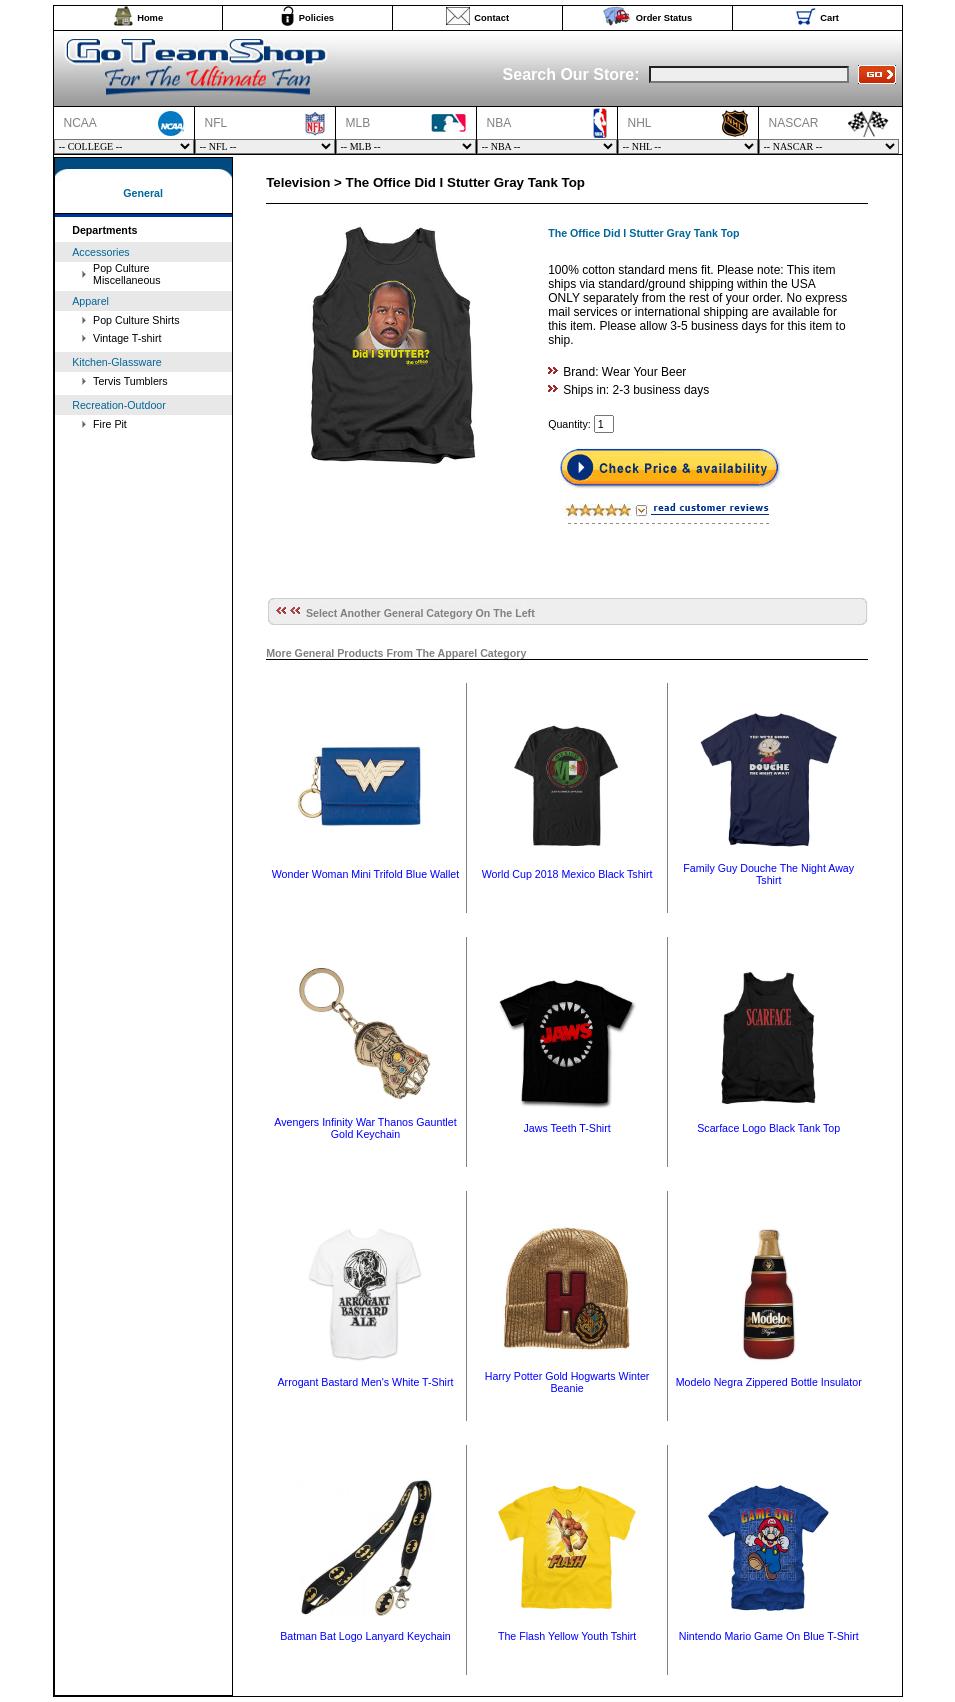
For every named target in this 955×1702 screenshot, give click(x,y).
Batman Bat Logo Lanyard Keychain (365, 1636)
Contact (491, 18)
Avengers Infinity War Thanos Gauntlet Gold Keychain (365, 1128)
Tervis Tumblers (130, 381)
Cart (829, 18)
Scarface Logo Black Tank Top (768, 1128)
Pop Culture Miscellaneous (127, 274)
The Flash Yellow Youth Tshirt (567, 1636)
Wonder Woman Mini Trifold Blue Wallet (366, 874)
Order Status (664, 18)
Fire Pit (110, 424)
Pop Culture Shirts (136, 320)
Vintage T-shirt (127, 338)
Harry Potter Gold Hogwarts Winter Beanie (567, 1382)
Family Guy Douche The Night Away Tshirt (768, 874)
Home (150, 18)
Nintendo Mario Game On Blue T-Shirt (769, 1636)
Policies (316, 18)
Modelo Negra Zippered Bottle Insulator (769, 1382)
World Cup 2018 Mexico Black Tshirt (567, 874)
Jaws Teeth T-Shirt (566, 1128)
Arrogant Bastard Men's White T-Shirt (366, 1382)
